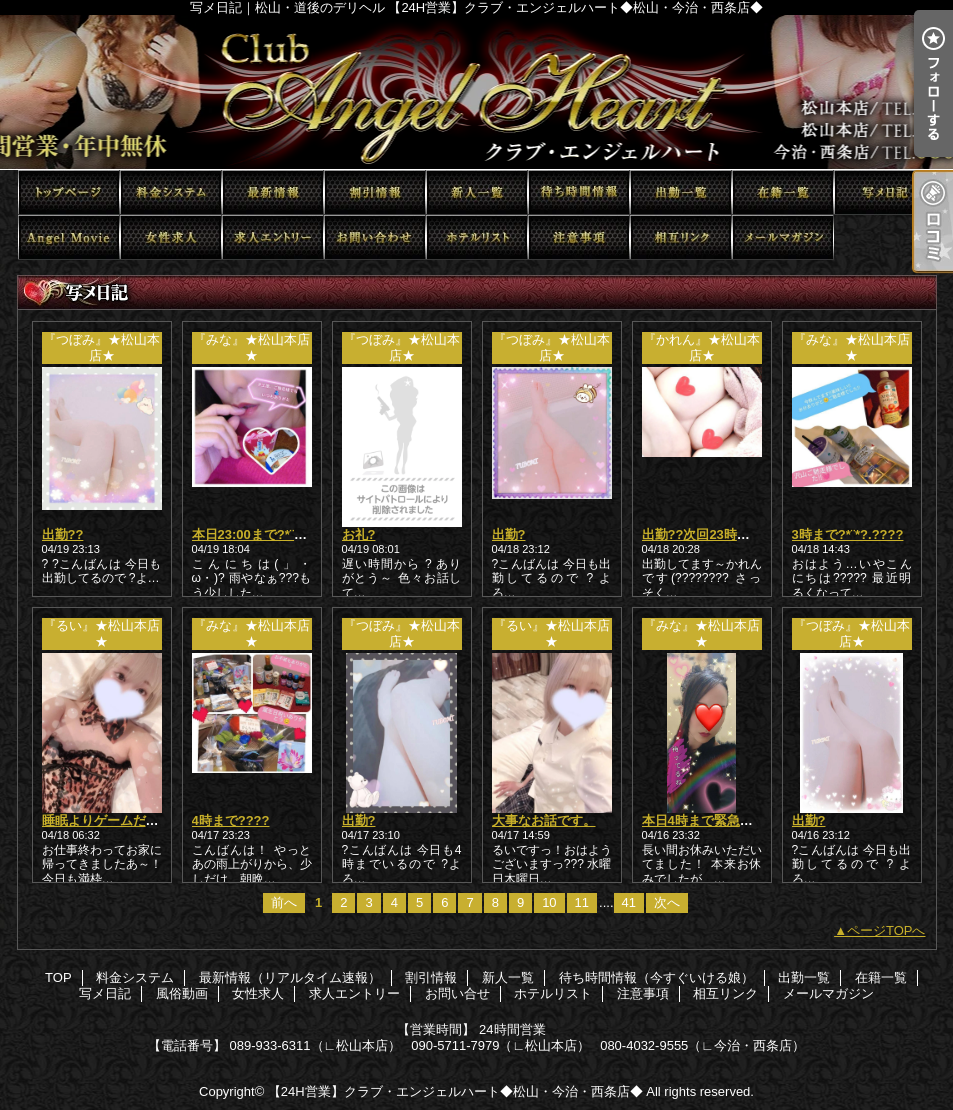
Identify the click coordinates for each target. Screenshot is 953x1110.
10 (549, 902)
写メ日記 (885, 192)
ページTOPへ (886, 930)
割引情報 (375, 192)
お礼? (359, 534)
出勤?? (63, 534)
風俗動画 (69, 237)
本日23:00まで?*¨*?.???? (267, 534)
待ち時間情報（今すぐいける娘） (579, 192)
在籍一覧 (783, 192)
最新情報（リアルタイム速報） (273, 192)
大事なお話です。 (544, 820)
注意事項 (579, 237)
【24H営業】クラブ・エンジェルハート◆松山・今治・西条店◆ (455, 1091)
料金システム (171, 192)
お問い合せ (375, 237)
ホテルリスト (477, 237)
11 (582, 902)
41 (629, 902)
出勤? (509, 534)
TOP (69, 192)
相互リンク (681, 237)
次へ (667, 902)
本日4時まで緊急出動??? (716, 820)
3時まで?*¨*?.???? (848, 534)
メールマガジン (783, 237)
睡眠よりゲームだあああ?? (121, 820)
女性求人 (171, 237)
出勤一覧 (681, 192)
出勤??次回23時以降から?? (723, 534)
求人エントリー (273, 237)
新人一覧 (477, 192)
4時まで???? (231, 820)
